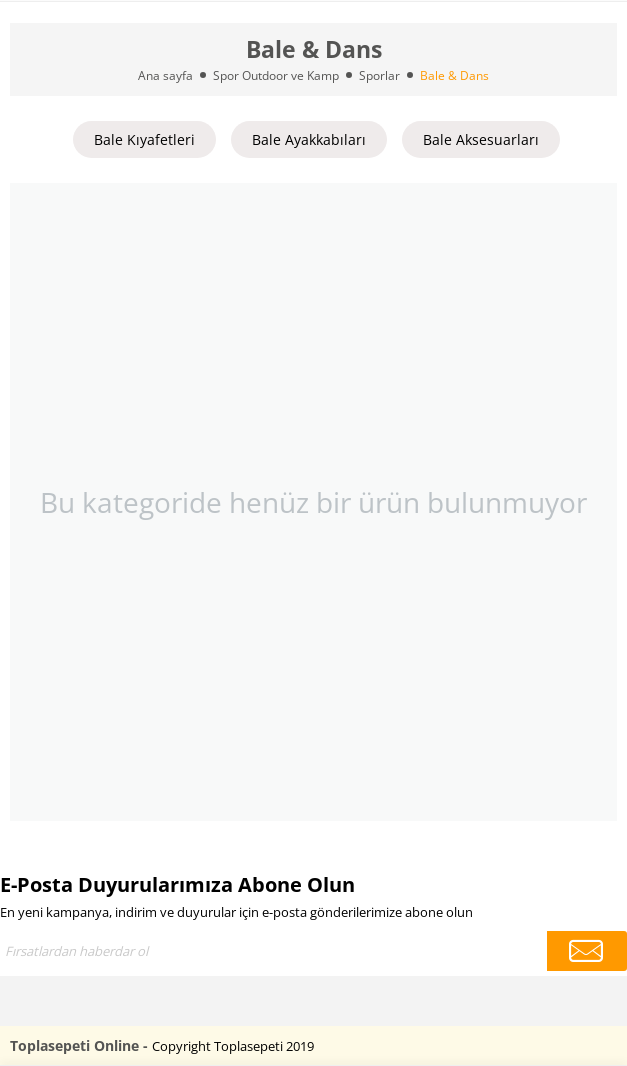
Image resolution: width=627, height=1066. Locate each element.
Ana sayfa (165, 75)
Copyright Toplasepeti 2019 (233, 1046)
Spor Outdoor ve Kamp (276, 75)
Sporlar (379, 75)
